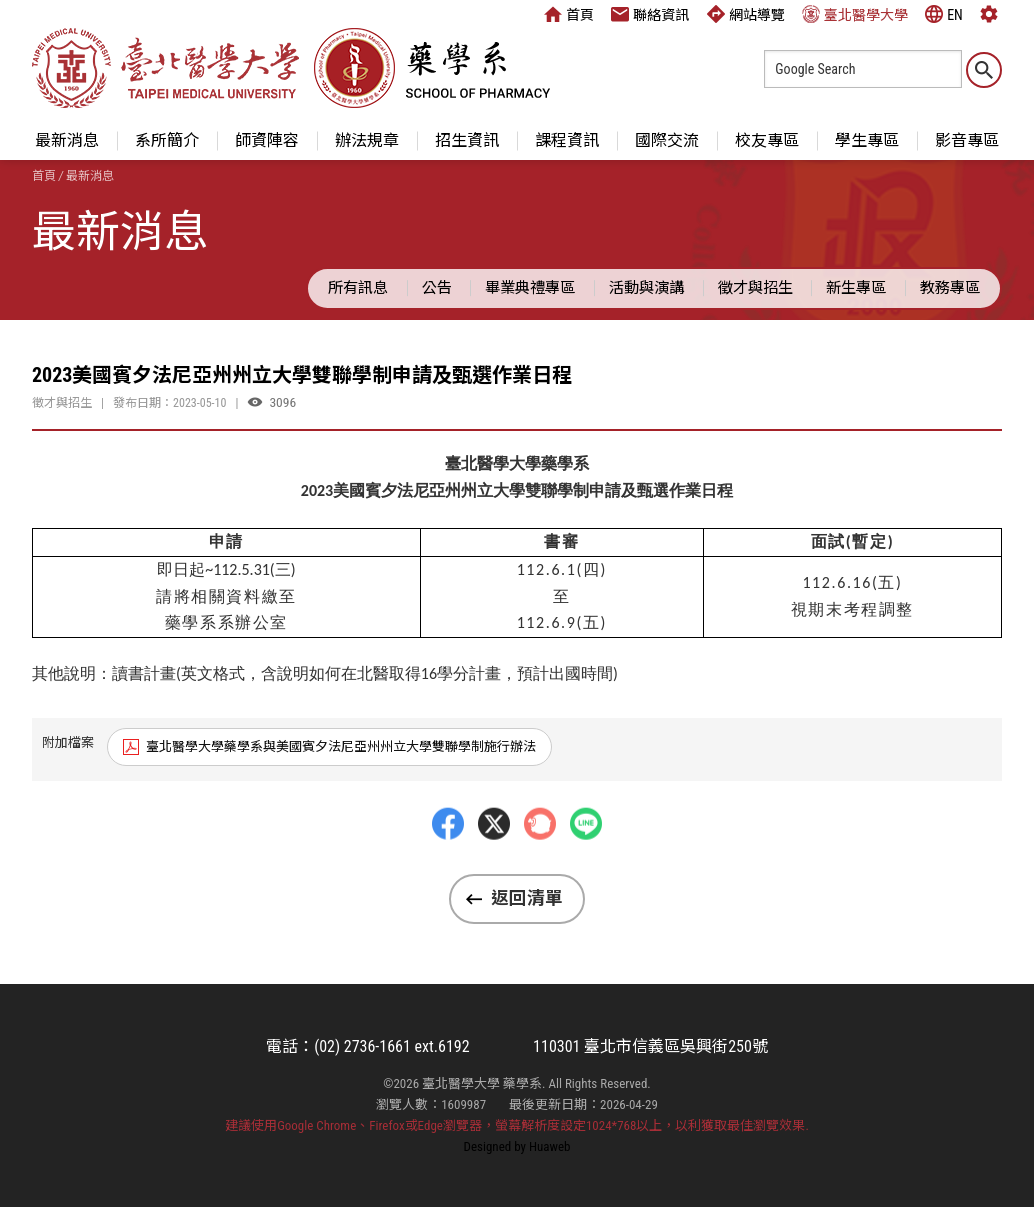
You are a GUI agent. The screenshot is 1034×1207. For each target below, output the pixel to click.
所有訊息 (358, 288)
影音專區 (967, 140)
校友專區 (767, 140)
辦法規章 (367, 140)
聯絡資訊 (650, 14)
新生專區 (856, 288)
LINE (586, 862)
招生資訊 (467, 140)
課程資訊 (567, 140)
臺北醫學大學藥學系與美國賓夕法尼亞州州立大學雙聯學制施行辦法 (341, 746)
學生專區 (867, 140)
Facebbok (448, 862)
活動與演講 (646, 288)
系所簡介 (167, 140)
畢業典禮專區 (530, 288)
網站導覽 (746, 14)
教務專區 (950, 288)
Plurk (540, 862)
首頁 (569, 14)
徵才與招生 (755, 288)
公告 (437, 288)
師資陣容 (267, 140)
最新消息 (67, 140)
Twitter (494, 862)
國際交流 (667, 140)
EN (944, 14)
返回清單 (527, 898)
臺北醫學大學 (855, 14)
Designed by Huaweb (517, 1146)
